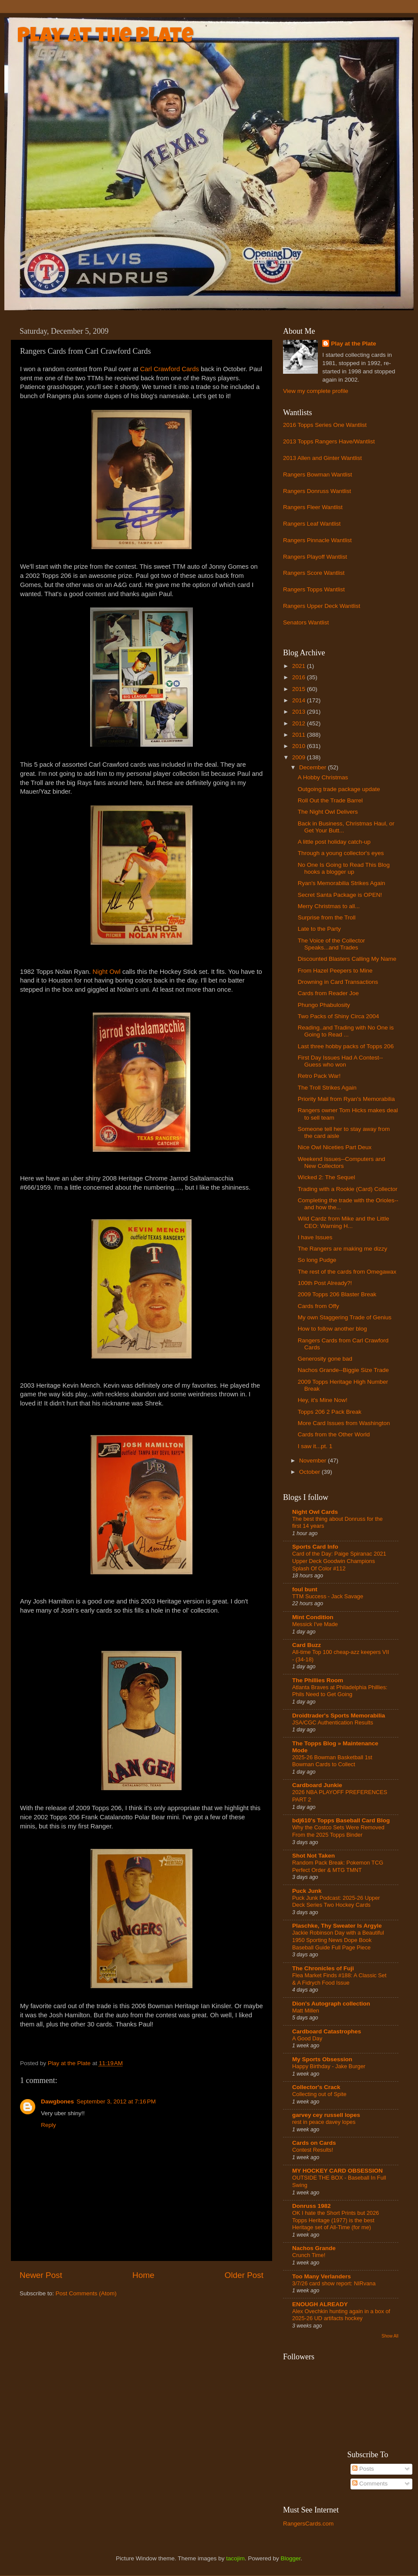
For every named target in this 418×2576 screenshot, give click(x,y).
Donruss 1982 (311, 2206)
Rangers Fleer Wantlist (313, 507)
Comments (370, 2483)
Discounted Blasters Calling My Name (347, 959)
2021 (299, 666)
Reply (48, 2125)
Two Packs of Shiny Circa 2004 (338, 1016)
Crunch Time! (308, 2255)
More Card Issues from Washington (344, 1423)
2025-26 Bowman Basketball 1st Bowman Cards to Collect (332, 1761)
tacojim (235, 2558)
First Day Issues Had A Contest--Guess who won (340, 1061)
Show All (389, 2336)
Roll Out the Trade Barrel (330, 800)
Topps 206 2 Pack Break (329, 1412)
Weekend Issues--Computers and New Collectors (341, 1162)
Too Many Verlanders (321, 2276)
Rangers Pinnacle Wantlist (317, 540)
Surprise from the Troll (327, 917)
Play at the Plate (105, 37)
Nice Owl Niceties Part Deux (335, 1147)
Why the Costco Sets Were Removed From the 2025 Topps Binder (338, 1831)
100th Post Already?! (325, 1283)
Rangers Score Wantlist (313, 573)
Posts (363, 2468)
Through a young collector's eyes (341, 853)
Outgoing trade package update (339, 789)
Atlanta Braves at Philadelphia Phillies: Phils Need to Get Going (340, 1691)
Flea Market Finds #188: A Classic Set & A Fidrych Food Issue (339, 1979)
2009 (299, 757)
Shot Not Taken (313, 1855)
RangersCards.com (308, 2523)
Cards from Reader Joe (328, 993)
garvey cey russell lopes (326, 2115)
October (310, 1472)
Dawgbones (57, 2101)
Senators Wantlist (306, 622)
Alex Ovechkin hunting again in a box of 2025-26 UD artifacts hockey (341, 2315)
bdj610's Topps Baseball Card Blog (341, 1820)
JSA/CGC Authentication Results (332, 1722)
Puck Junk (307, 1891)
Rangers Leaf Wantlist (311, 523)
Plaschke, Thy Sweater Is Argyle (337, 1925)
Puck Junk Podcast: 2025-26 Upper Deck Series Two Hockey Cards (336, 1902)
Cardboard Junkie (317, 1785)
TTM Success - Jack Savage (327, 1596)
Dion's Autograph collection (331, 2003)
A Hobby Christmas (323, 777)
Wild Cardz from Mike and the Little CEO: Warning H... (343, 1222)
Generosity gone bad (325, 1358)
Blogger (291, 2558)
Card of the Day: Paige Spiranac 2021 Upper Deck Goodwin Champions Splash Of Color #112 (339, 1560)
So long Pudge (317, 1260)
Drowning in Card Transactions (338, 982)
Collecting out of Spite (319, 2094)
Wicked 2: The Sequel (326, 1177)
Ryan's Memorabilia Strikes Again (341, 883)
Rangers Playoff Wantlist (315, 556)
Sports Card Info (315, 1546)
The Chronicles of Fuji (323, 1968)
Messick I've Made (315, 1624)
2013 (299, 711)
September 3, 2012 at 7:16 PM (116, 2101)
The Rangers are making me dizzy (343, 1248)
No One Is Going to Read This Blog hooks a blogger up (344, 868)
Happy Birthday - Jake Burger (328, 2066)
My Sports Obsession (322, 2059)
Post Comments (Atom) (86, 2293)
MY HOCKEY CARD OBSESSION (337, 2170)
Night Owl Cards (315, 1512)
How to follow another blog (332, 1328)
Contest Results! (312, 2150)
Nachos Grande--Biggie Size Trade (343, 1370)
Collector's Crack (316, 2087)
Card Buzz (306, 1645)
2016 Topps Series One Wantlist (325, 425)
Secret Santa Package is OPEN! (340, 895)
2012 (299, 723)
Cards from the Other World (334, 1434)
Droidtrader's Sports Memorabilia (338, 1715)
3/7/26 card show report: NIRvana (334, 2283)
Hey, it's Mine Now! (322, 1400)
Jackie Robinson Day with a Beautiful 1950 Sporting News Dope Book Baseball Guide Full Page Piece (338, 1939)
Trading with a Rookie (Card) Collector (348, 1189)
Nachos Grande (314, 2248)
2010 (299, 746)
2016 (299, 677)
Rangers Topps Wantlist (314, 589)
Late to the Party (319, 929)
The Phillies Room (317, 1680)
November (313, 1460)
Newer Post (41, 2275)
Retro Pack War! (319, 1076)
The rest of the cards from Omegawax (347, 1271)
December (313, 767)
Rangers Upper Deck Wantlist (321, 606)
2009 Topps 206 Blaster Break (337, 1294)
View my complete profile (315, 391)
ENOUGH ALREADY (320, 2304)
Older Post (244, 2275)
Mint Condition (312, 1617)
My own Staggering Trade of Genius (344, 1317)
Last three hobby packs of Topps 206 (346, 1046)
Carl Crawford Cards (170, 369)
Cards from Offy (318, 1306)
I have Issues (315, 1237)
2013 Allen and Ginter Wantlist (322, 458)
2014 (299, 700)
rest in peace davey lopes (323, 2122)
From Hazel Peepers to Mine (335, 970)
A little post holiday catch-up (334, 842)
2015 (299, 689)
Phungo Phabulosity (324, 1005)
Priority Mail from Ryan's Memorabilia (346, 1099)
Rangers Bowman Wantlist (317, 474)
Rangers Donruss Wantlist (317, 491)
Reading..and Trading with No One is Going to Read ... (346, 1031)
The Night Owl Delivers (328, 811)
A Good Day (307, 2038)
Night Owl (106, 971)
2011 (299, 734)
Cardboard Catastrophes (326, 2031)
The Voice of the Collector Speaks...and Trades (331, 944)
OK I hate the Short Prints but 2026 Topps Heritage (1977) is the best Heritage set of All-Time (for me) (335, 2220)
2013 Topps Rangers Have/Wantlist (329, 441)
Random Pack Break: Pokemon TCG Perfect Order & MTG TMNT (337, 1866)
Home (143, 2275)
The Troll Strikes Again (327, 1087)
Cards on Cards (314, 2143)
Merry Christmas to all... (329, 906)
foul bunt (304, 1589)
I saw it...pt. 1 (315, 1446)
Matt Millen (305, 2010)
